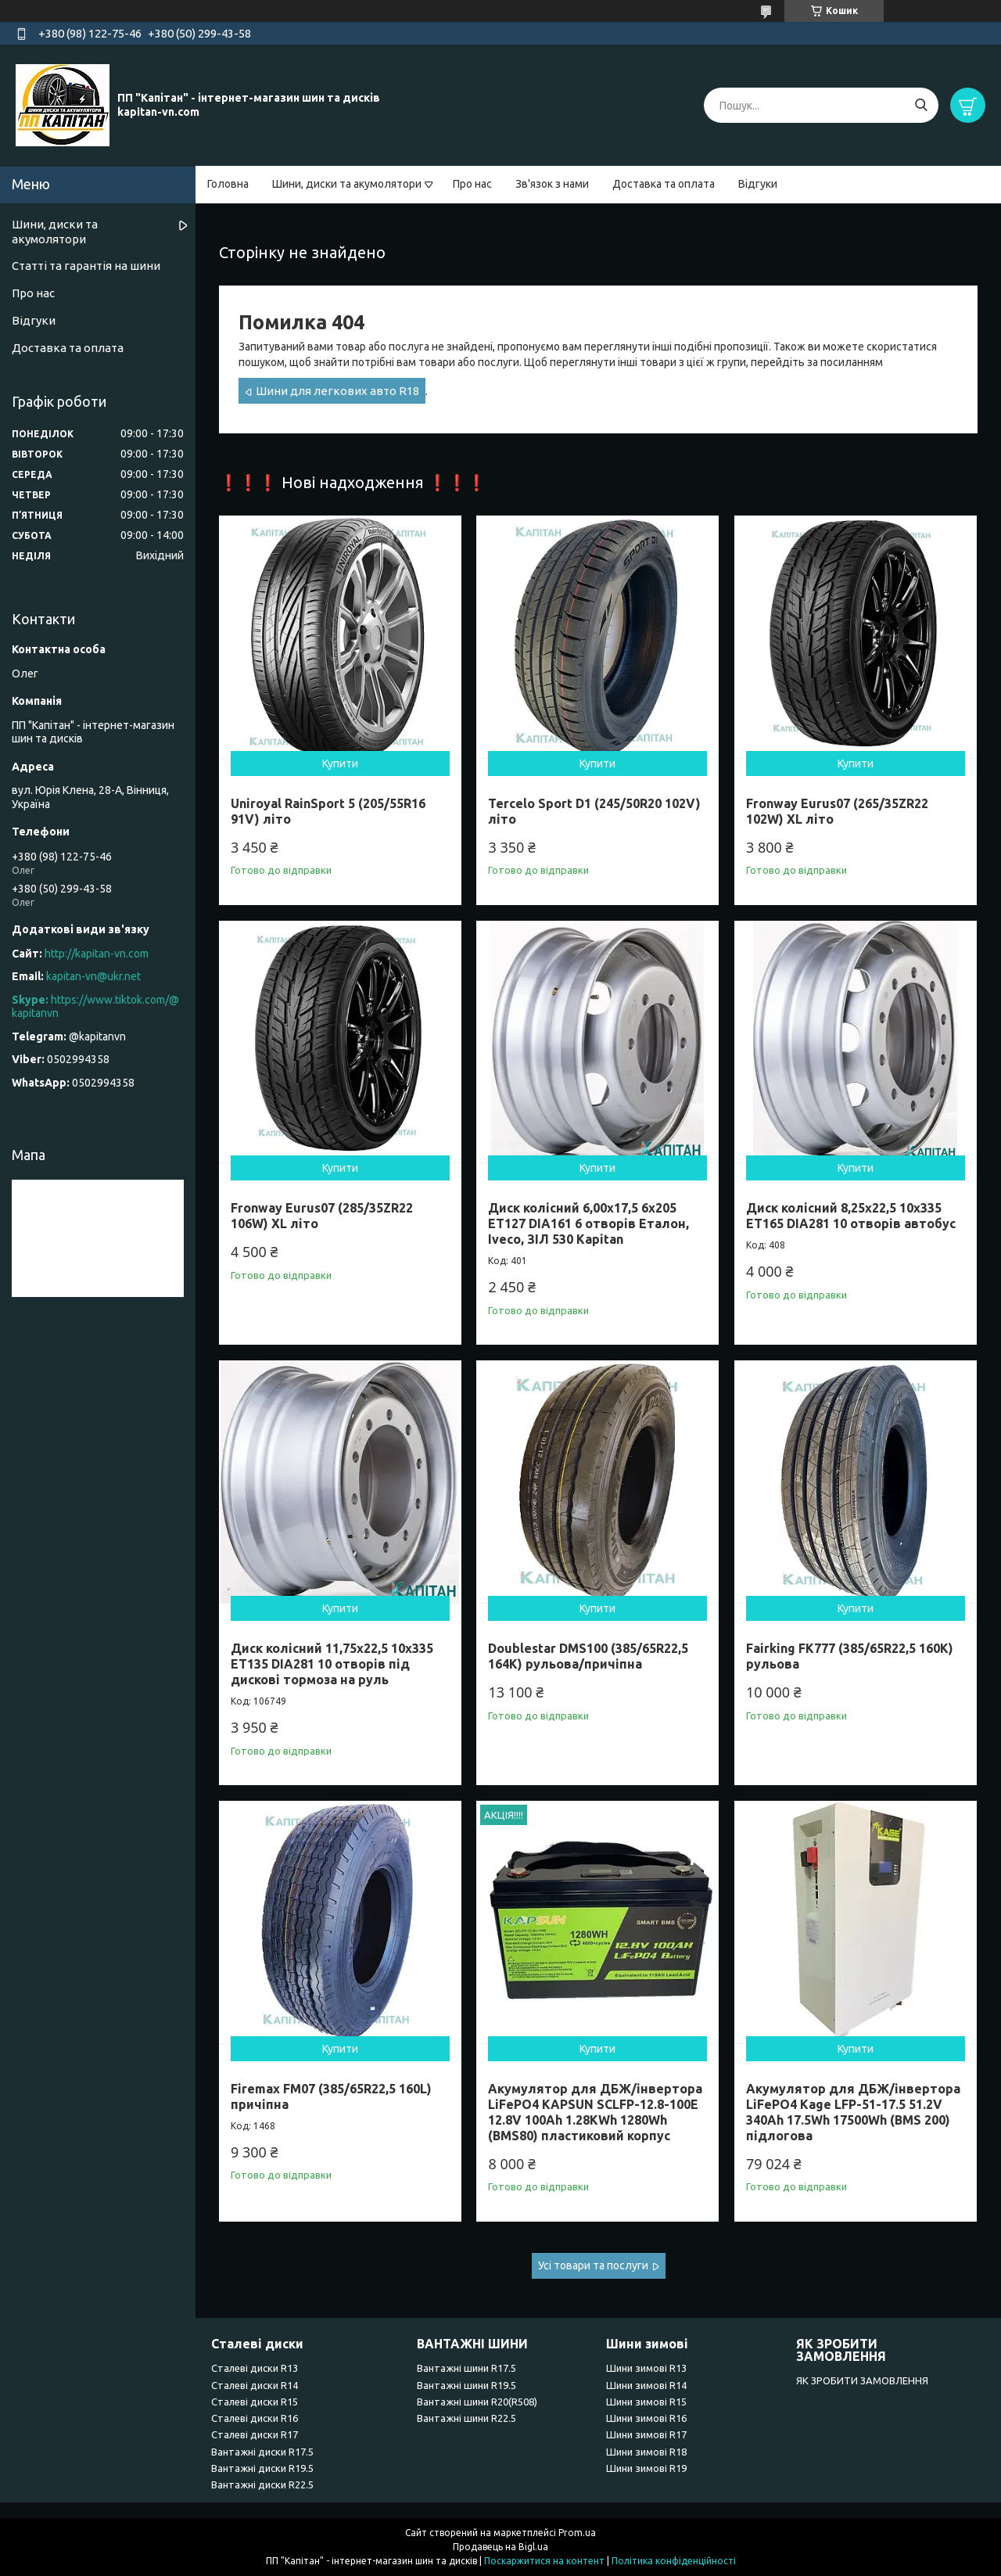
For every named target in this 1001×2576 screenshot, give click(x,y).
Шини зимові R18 (646, 2451)
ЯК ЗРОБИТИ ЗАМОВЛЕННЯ (862, 2380)
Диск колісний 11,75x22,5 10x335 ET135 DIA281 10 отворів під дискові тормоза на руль (332, 1664)
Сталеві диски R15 (254, 2401)
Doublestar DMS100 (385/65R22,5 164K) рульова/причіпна (588, 1656)
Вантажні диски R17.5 (262, 2451)
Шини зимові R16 (646, 2418)
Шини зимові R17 (646, 2434)
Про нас (472, 184)
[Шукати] (920, 105)
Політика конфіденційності (674, 2561)
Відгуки (757, 184)
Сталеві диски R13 (254, 2367)
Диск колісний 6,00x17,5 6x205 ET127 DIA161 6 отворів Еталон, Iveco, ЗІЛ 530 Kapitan (588, 1223)
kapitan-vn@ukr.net (93, 976)
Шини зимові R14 (646, 2385)
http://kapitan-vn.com (97, 953)
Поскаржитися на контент (544, 2561)
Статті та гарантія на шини (86, 265)
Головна (228, 184)
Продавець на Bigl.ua (500, 2547)
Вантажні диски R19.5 (262, 2468)
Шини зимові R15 (646, 2401)
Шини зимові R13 (646, 2367)
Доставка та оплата (663, 184)
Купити (340, 763)
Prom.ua (577, 2532)
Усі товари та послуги (593, 2265)
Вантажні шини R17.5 (466, 2367)
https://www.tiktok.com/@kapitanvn (95, 1006)
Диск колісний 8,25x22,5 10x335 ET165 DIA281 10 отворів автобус (851, 1216)
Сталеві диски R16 (254, 2418)
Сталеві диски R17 (254, 2434)
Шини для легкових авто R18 (337, 390)
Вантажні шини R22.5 (466, 2418)
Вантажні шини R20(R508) (477, 2401)
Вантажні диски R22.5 (262, 2484)
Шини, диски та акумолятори (347, 184)
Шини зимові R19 (646, 2468)
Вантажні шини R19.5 (466, 2385)
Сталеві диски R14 (254, 2385)
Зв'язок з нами (552, 184)
